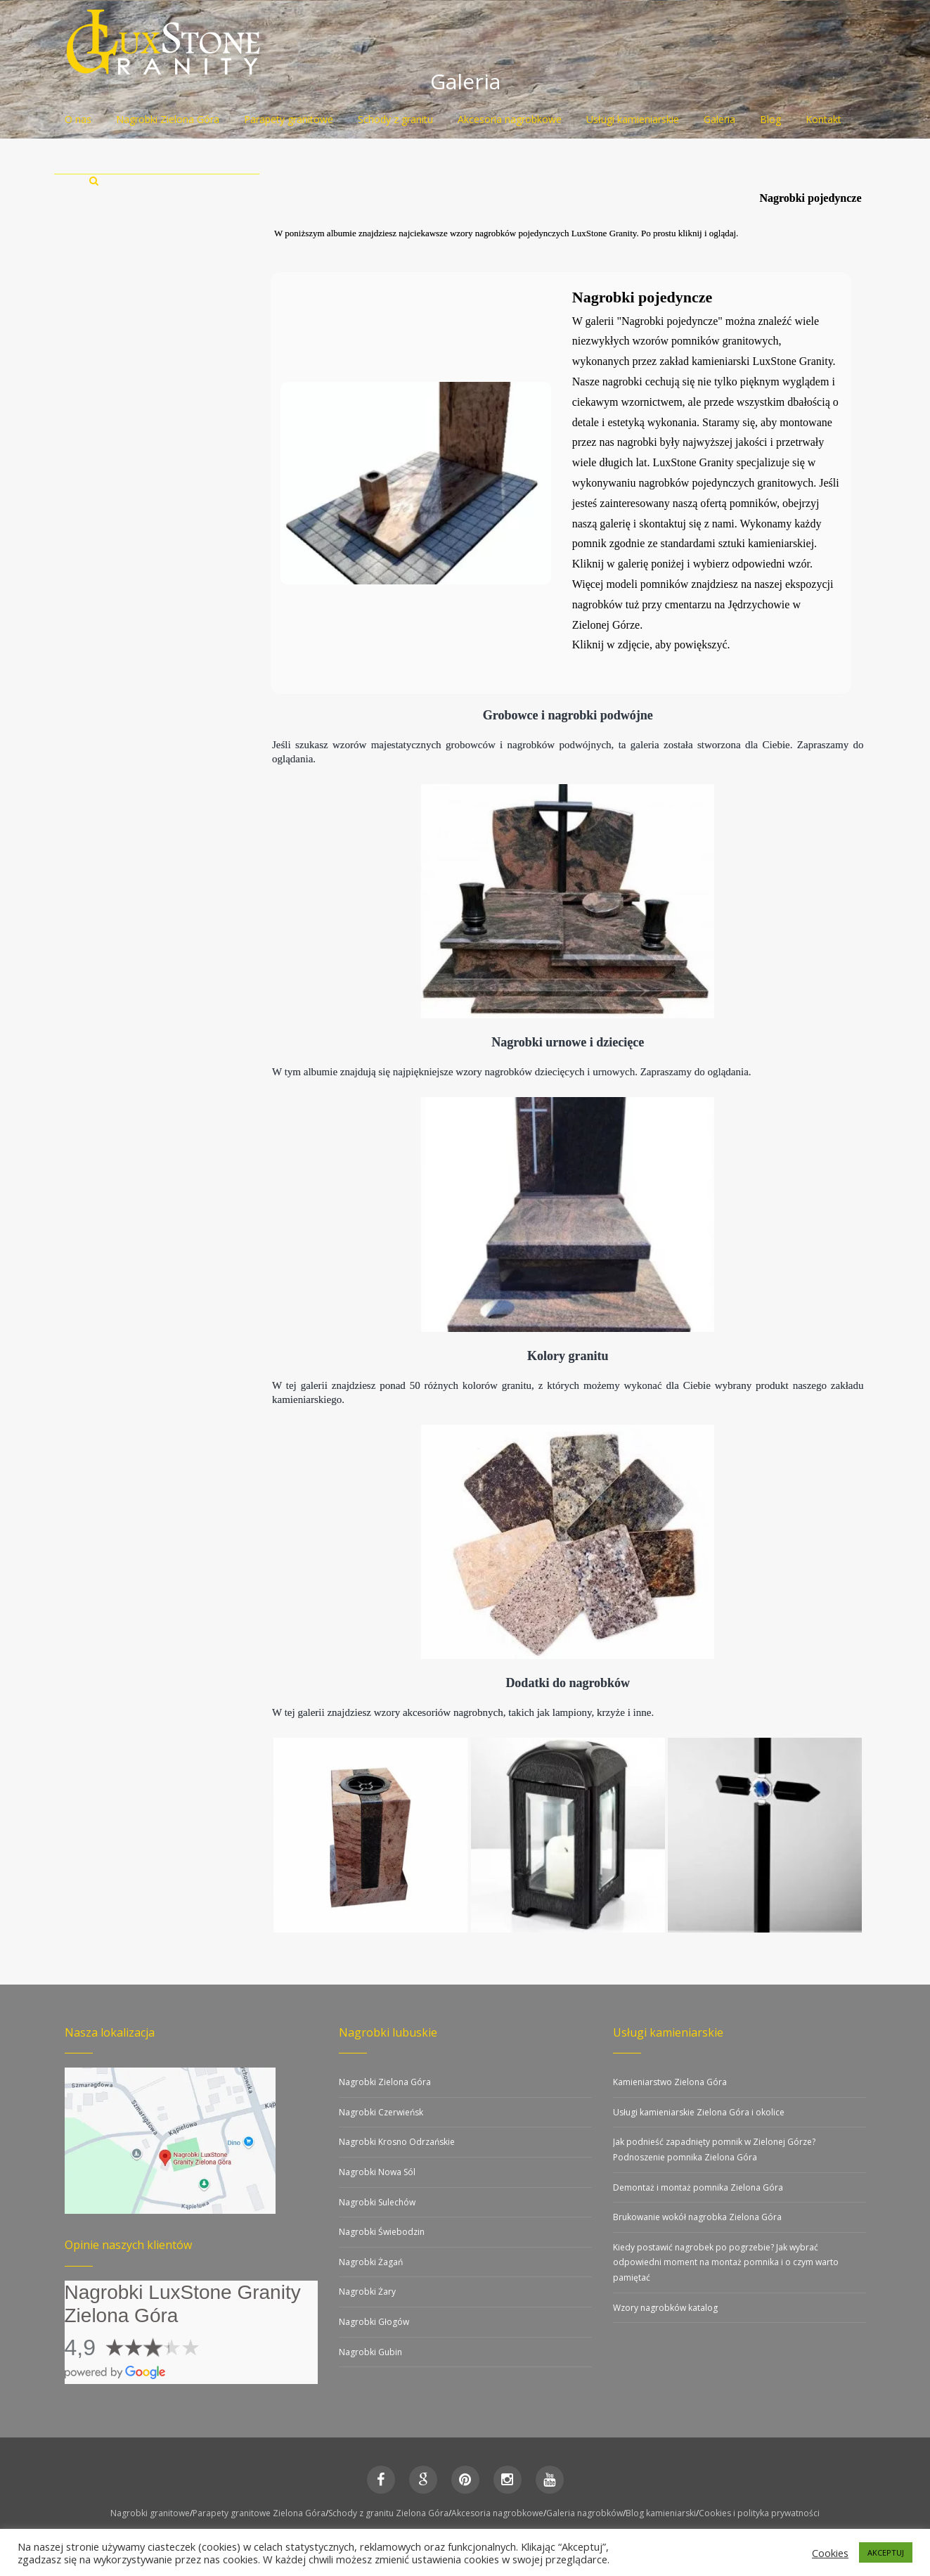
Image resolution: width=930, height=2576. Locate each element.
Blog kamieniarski (661, 2513)
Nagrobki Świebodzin (382, 2232)
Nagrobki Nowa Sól (377, 2172)
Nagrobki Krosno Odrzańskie (397, 2142)
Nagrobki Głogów (374, 2322)
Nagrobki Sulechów (377, 2202)
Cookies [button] (830, 2552)
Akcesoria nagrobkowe (497, 2513)
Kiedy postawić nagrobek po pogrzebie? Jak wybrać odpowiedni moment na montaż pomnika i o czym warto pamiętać (726, 2262)
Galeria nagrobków (584, 2513)
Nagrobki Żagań (371, 2262)
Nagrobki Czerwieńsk (381, 2112)
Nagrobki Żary (367, 2292)
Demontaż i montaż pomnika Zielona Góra (698, 2187)
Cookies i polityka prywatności (759, 2513)
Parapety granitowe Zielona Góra (259, 2513)
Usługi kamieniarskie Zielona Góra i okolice (698, 2112)
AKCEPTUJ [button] (885, 2552)
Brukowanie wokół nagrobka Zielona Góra (697, 2217)
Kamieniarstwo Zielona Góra (670, 2082)
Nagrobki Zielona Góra (385, 2082)
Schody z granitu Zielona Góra (388, 2513)
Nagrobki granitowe (150, 2513)
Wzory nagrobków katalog (665, 2308)
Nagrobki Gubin (370, 2352)
